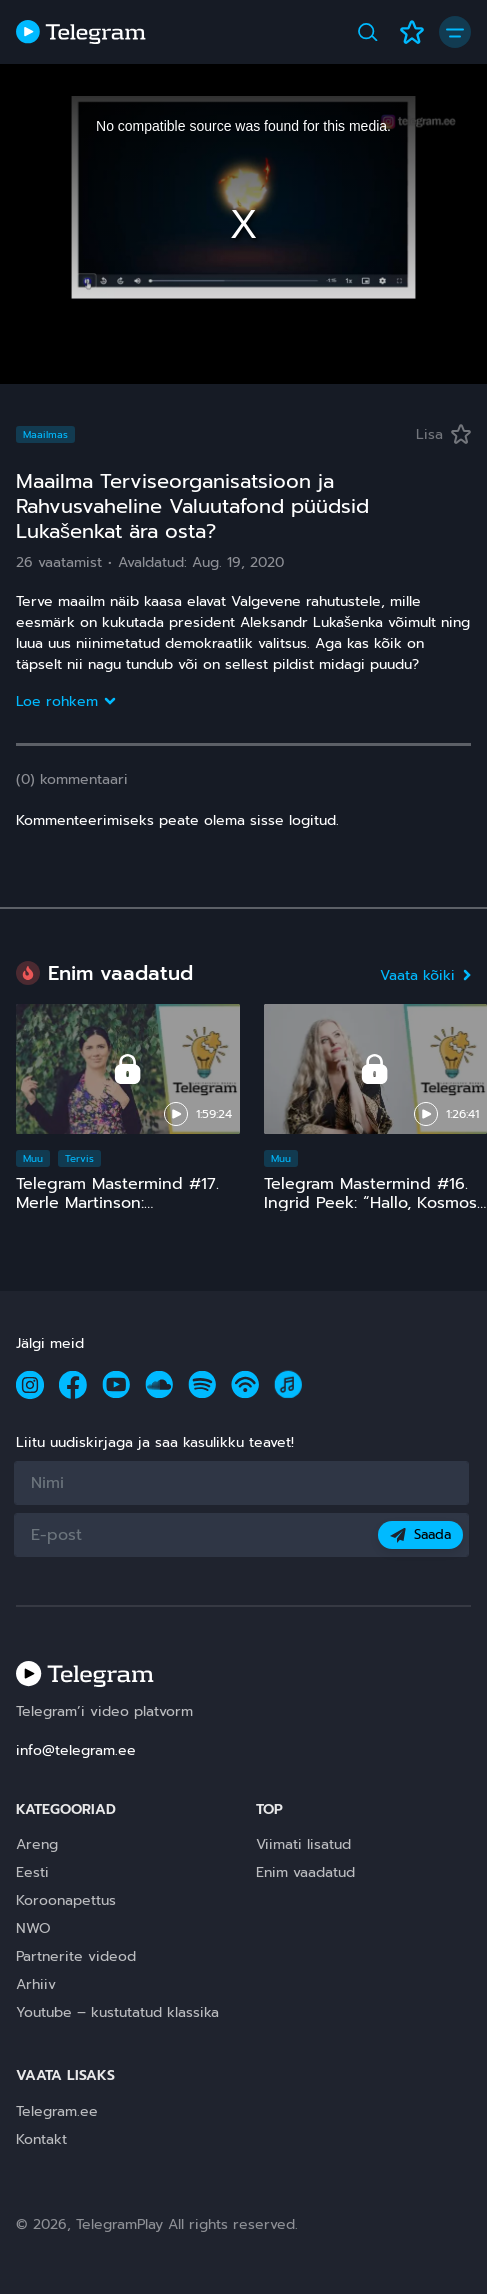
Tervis (79, 1158)
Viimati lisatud (303, 1844)
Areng (37, 1844)
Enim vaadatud (305, 1872)
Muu (33, 1158)
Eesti (32, 1872)
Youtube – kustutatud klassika (117, 2012)
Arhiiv (36, 1984)
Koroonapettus (66, 1900)
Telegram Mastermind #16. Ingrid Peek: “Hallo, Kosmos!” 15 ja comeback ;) (375, 1203)
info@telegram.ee (76, 1750)
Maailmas (45, 434)
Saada (420, 1534)
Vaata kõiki (425, 975)
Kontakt (41, 2139)
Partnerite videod (76, 1956)
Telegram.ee (57, 2111)
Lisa (443, 434)
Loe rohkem (65, 701)
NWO (33, 1928)
